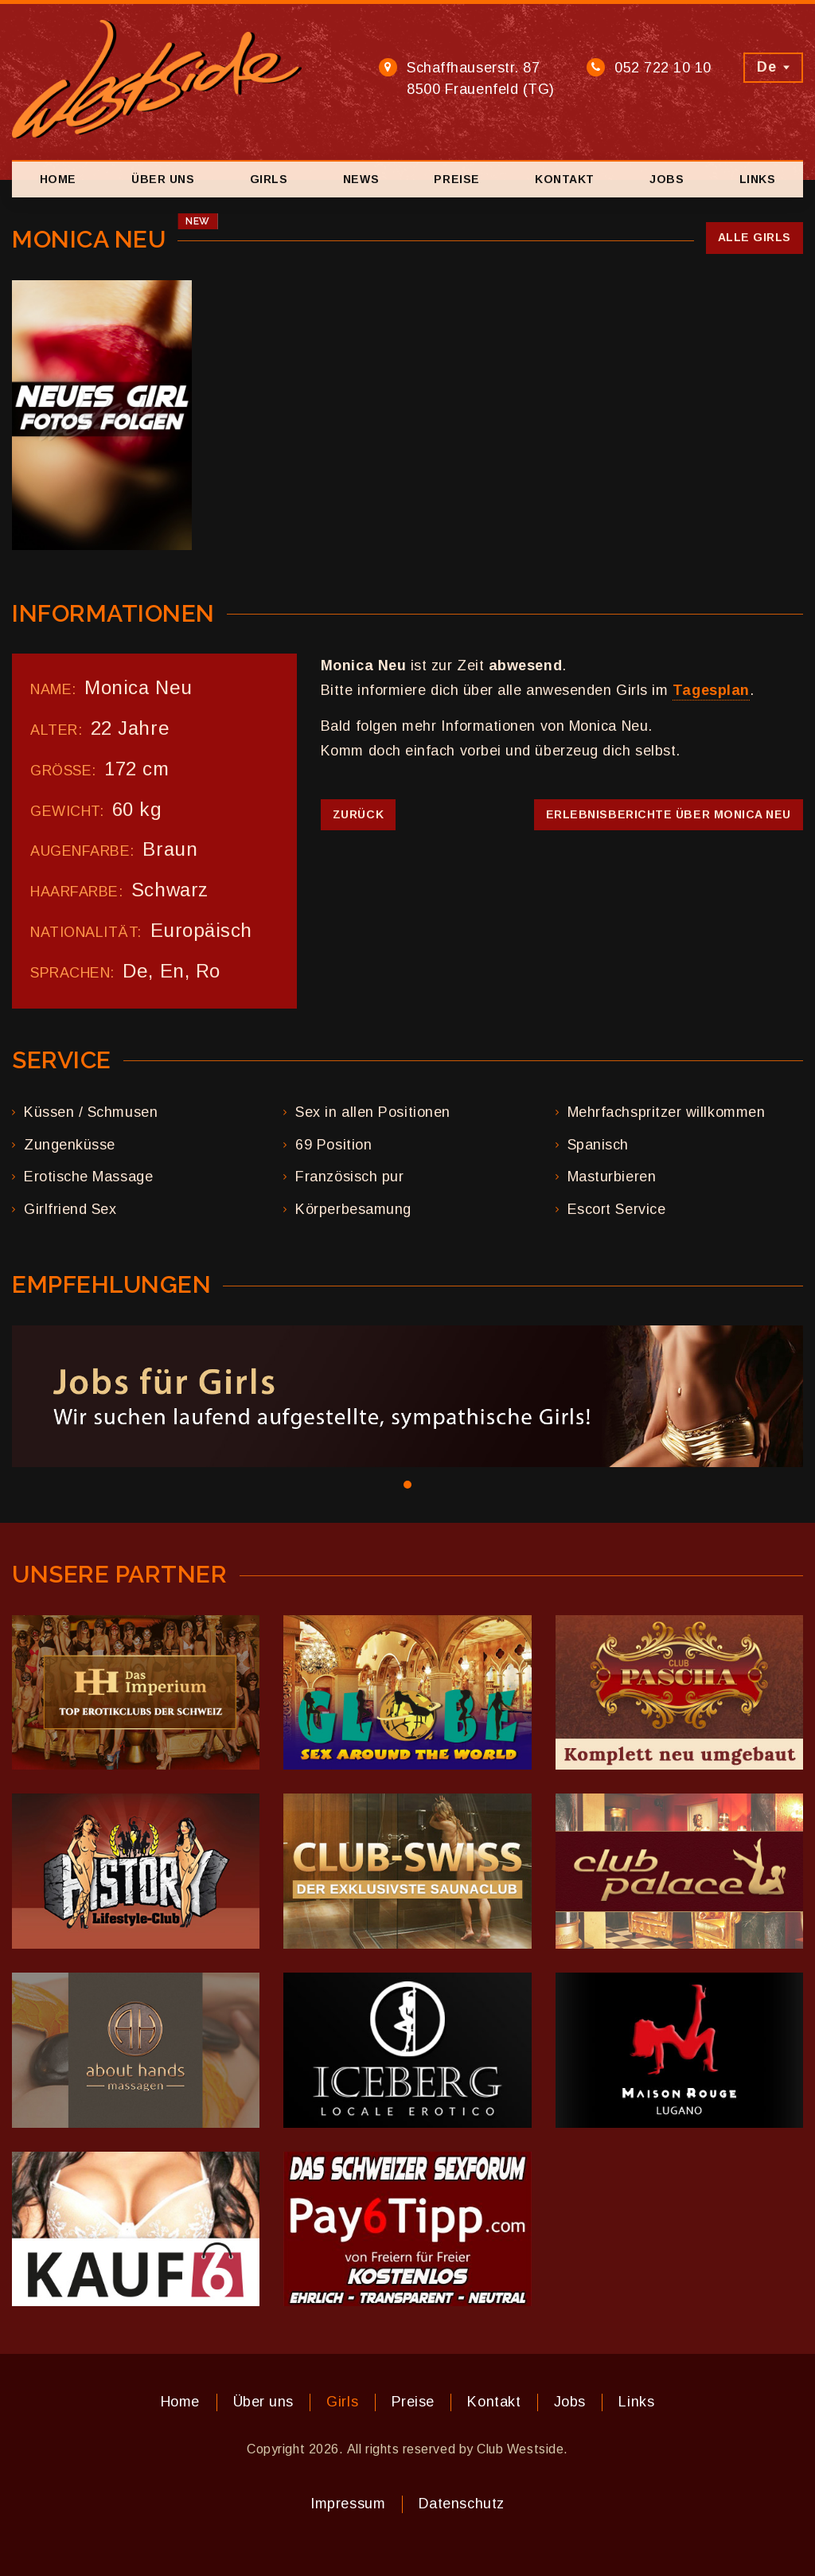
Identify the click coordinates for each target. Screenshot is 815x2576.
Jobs (666, 179)
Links (757, 179)
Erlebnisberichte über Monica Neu (668, 814)
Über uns (162, 179)
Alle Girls (754, 237)
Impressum (347, 2504)
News (361, 179)
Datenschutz (462, 2504)
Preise (456, 179)
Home (58, 179)
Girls (269, 179)
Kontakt (565, 179)
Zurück (358, 814)
